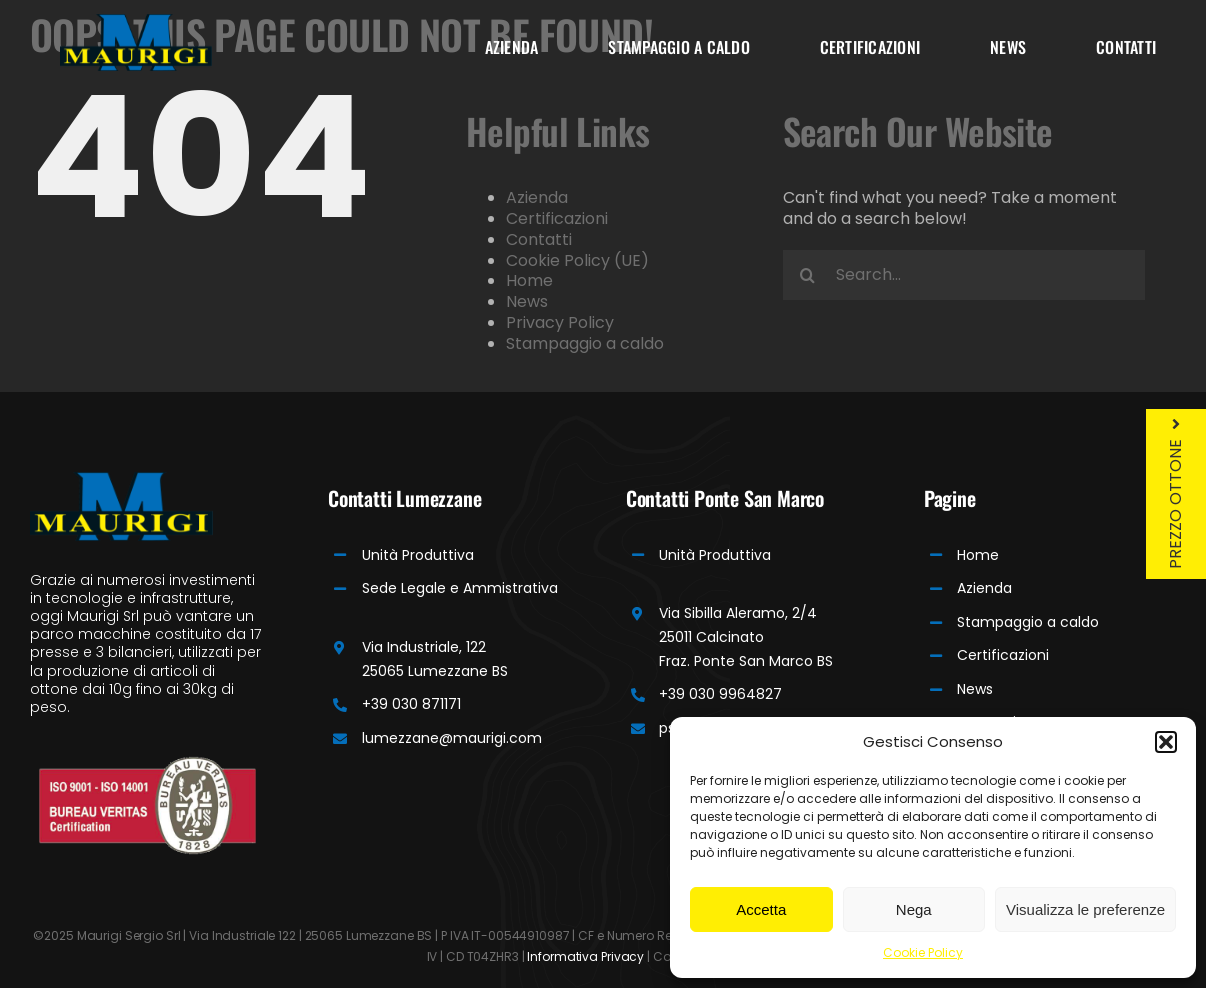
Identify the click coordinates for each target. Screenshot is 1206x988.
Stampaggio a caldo (585, 343)
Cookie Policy (923, 952)
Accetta (761, 909)
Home (529, 280)
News (527, 301)
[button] (1166, 742)
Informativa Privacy (585, 956)
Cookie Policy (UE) (577, 260)
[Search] (808, 275)
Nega (914, 909)
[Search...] (964, 275)
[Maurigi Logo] (136, 21)
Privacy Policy (560, 322)
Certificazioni (557, 218)
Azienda (537, 197)
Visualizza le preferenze (1085, 909)
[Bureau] (147, 763)
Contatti (539, 239)
